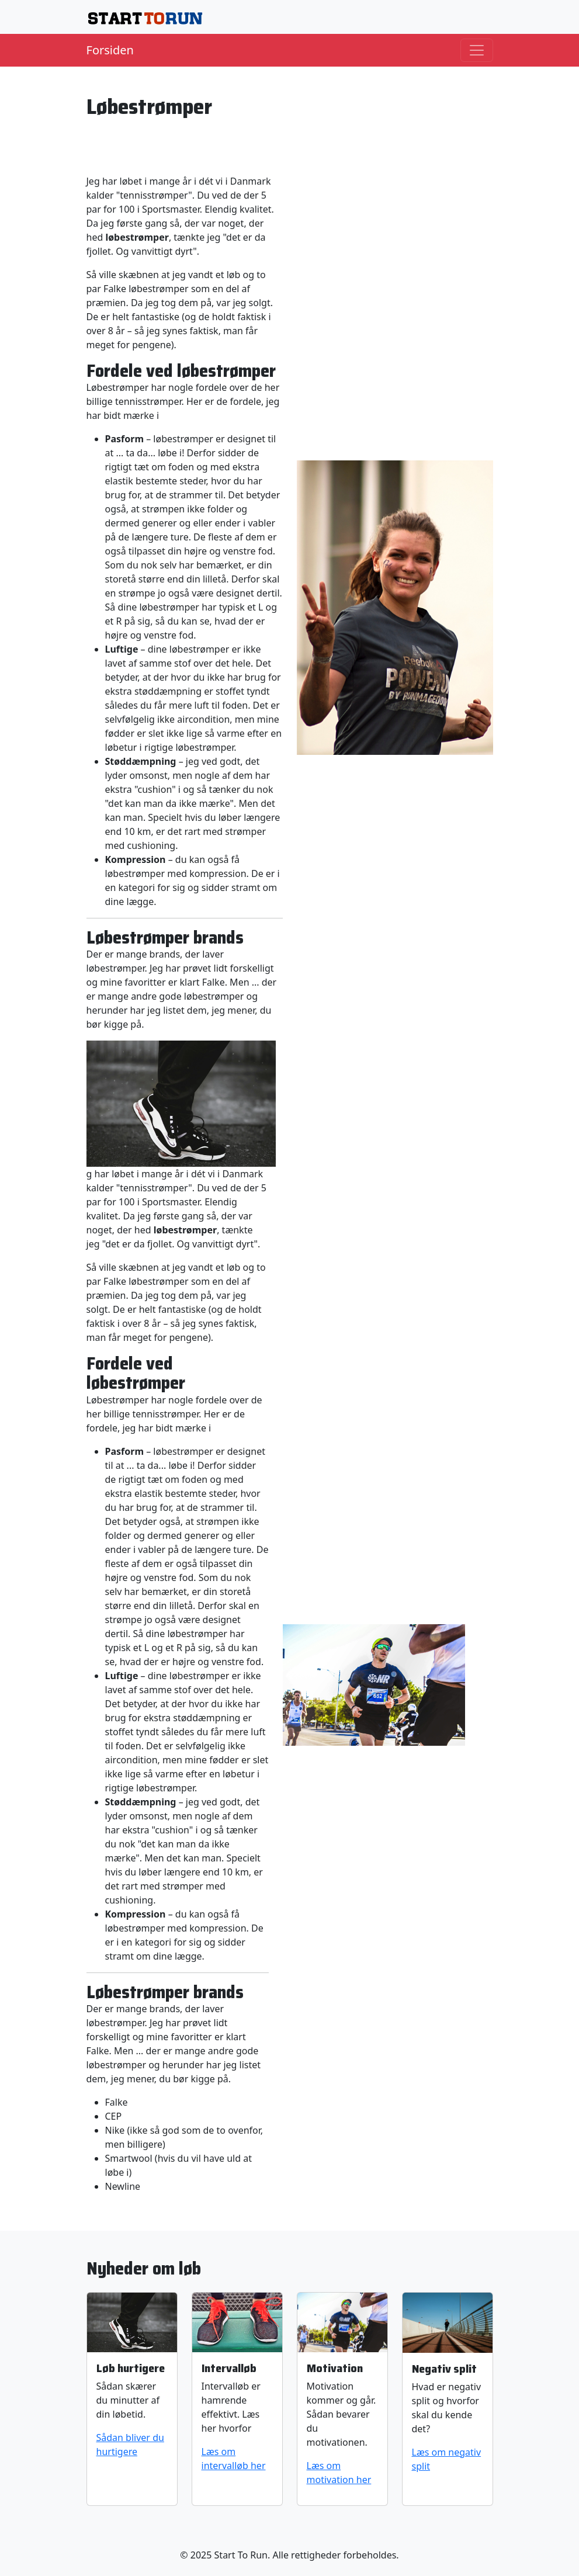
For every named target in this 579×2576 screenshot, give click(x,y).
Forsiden (110, 50)
